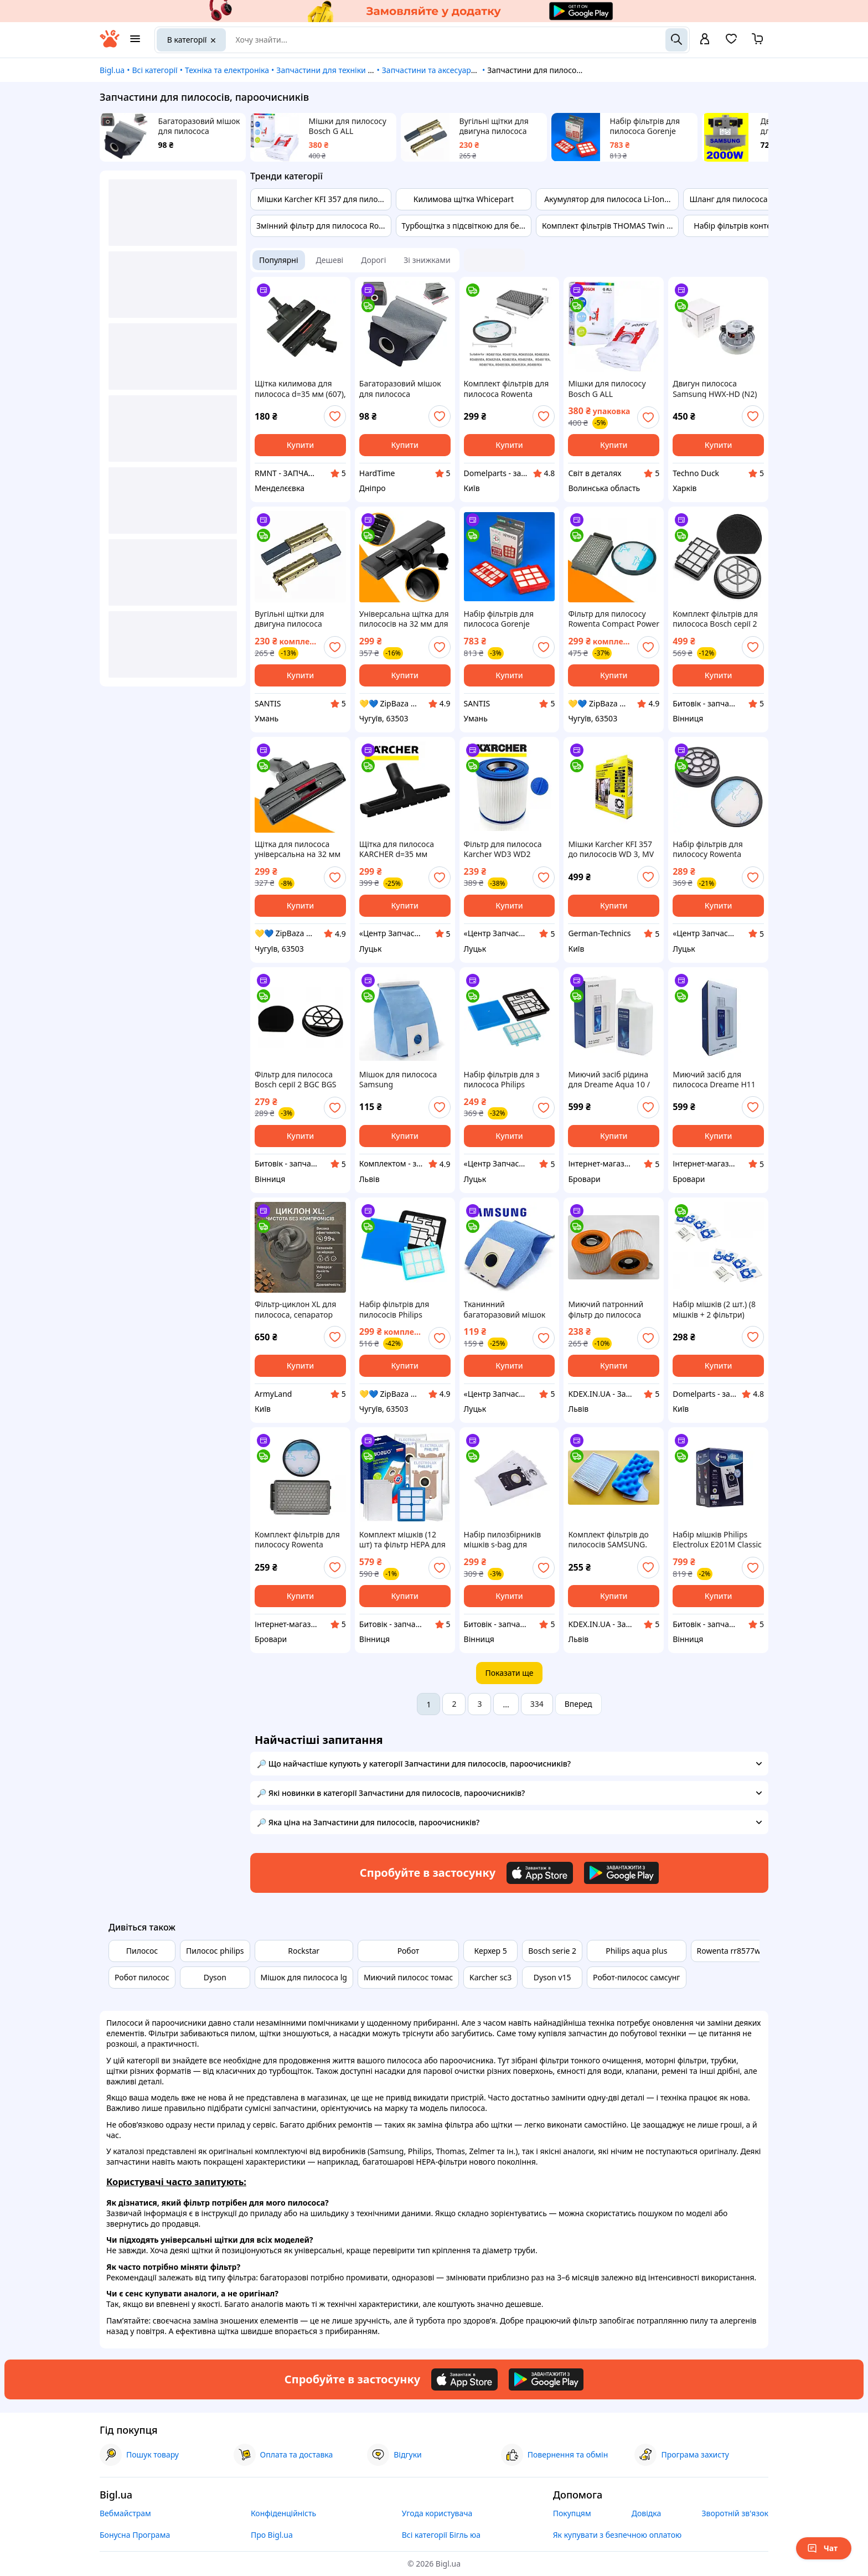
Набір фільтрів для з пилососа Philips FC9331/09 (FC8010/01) (505, 1080)
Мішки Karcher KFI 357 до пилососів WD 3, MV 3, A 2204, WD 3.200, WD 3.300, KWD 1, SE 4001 (612, 849)
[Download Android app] (621, 1873)
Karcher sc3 (490, 1977)
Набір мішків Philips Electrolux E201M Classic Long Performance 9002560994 (717, 1540)
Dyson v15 (552, 1977)
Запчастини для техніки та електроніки (349, 70)
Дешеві (330, 260)
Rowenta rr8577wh (731, 1950)
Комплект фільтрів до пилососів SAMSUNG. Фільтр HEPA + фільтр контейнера (608, 1540)
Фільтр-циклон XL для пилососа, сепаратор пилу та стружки (295, 1309)
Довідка (646, 2513)
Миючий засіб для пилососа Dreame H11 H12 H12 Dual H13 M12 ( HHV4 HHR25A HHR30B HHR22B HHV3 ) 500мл (717, 1080)
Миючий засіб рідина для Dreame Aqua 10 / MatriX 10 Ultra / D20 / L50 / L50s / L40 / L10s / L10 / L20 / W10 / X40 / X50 (610, 1080)
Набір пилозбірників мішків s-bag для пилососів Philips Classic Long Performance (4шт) (509, 1540)
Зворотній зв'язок (734, 2513)
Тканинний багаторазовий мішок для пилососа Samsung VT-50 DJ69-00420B (507, 1309)
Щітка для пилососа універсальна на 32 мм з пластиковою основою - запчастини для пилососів (300, 849)
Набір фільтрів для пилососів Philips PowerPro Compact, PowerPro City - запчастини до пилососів (395, 1309)
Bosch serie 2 (552, 1950)
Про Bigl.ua (272, 2534)
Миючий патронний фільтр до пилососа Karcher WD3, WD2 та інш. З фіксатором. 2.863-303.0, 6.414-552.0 (612, 1309)
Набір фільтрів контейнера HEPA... (758, 225)
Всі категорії (154, 70)
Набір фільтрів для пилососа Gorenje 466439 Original (645, 126)
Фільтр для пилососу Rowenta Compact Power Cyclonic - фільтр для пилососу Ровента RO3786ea (613, 619)
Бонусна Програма (135, 2534)
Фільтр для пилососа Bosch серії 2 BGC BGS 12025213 (296, 1080)
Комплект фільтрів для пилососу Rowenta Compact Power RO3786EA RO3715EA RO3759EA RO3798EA (297, 1540)
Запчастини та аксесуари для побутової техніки (471, 70)
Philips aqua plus (636, 1950)
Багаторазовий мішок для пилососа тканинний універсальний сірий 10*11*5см (199, 126)
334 (537, 1704)
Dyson (215, 1977)
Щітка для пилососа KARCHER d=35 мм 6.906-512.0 (396, 849)
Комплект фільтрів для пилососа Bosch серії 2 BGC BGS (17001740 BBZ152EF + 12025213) (715, 619)
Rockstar (303, 1950)
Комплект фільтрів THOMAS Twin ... (607, 225)
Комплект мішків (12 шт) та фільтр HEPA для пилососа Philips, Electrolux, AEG (402, 1540)
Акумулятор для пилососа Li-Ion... (607, 199)
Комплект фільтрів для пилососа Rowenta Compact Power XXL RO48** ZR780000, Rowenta (506, 389)
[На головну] (110, 44)
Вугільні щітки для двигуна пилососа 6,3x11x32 (494, 126)
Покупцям (572, 2513)
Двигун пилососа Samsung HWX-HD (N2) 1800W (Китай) (715, 389)
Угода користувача (437, 2513)
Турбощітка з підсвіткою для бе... (463, 225)
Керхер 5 (490, 1950)
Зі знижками (427, 260)
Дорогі (373, 260)
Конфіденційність (283, 2513)
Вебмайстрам (125, 2513)
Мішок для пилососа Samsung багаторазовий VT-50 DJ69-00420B (398, 1080)
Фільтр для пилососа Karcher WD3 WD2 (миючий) (503, 849)
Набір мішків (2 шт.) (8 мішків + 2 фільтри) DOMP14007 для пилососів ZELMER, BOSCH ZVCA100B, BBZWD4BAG (714, 1309)
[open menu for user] (705, 40)
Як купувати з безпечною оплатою (617, 2534)
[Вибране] (731, 42)
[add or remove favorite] (335, 416)
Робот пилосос (142, 1977)
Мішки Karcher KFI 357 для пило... (320, 199)
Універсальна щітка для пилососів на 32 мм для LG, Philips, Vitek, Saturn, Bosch (404, 619)
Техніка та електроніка (227, 70)
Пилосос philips (215, 1950)
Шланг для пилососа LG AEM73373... (757, 199)
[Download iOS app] (540, 1873)
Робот (408, 1950)
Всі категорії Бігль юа (441, 2534)
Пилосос (142, 1950)
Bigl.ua (112, 70)
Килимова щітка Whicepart (464, 199)
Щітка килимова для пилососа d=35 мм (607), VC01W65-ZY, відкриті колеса (300, 389)
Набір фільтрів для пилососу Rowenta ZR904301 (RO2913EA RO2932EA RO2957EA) (713, 849)
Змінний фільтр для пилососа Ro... (320, 225)
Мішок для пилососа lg (304, 1977)
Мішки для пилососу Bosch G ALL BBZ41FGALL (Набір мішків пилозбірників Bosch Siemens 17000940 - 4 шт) (349, 126)
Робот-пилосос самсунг (636, 1977)
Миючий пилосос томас (408, 1977)
